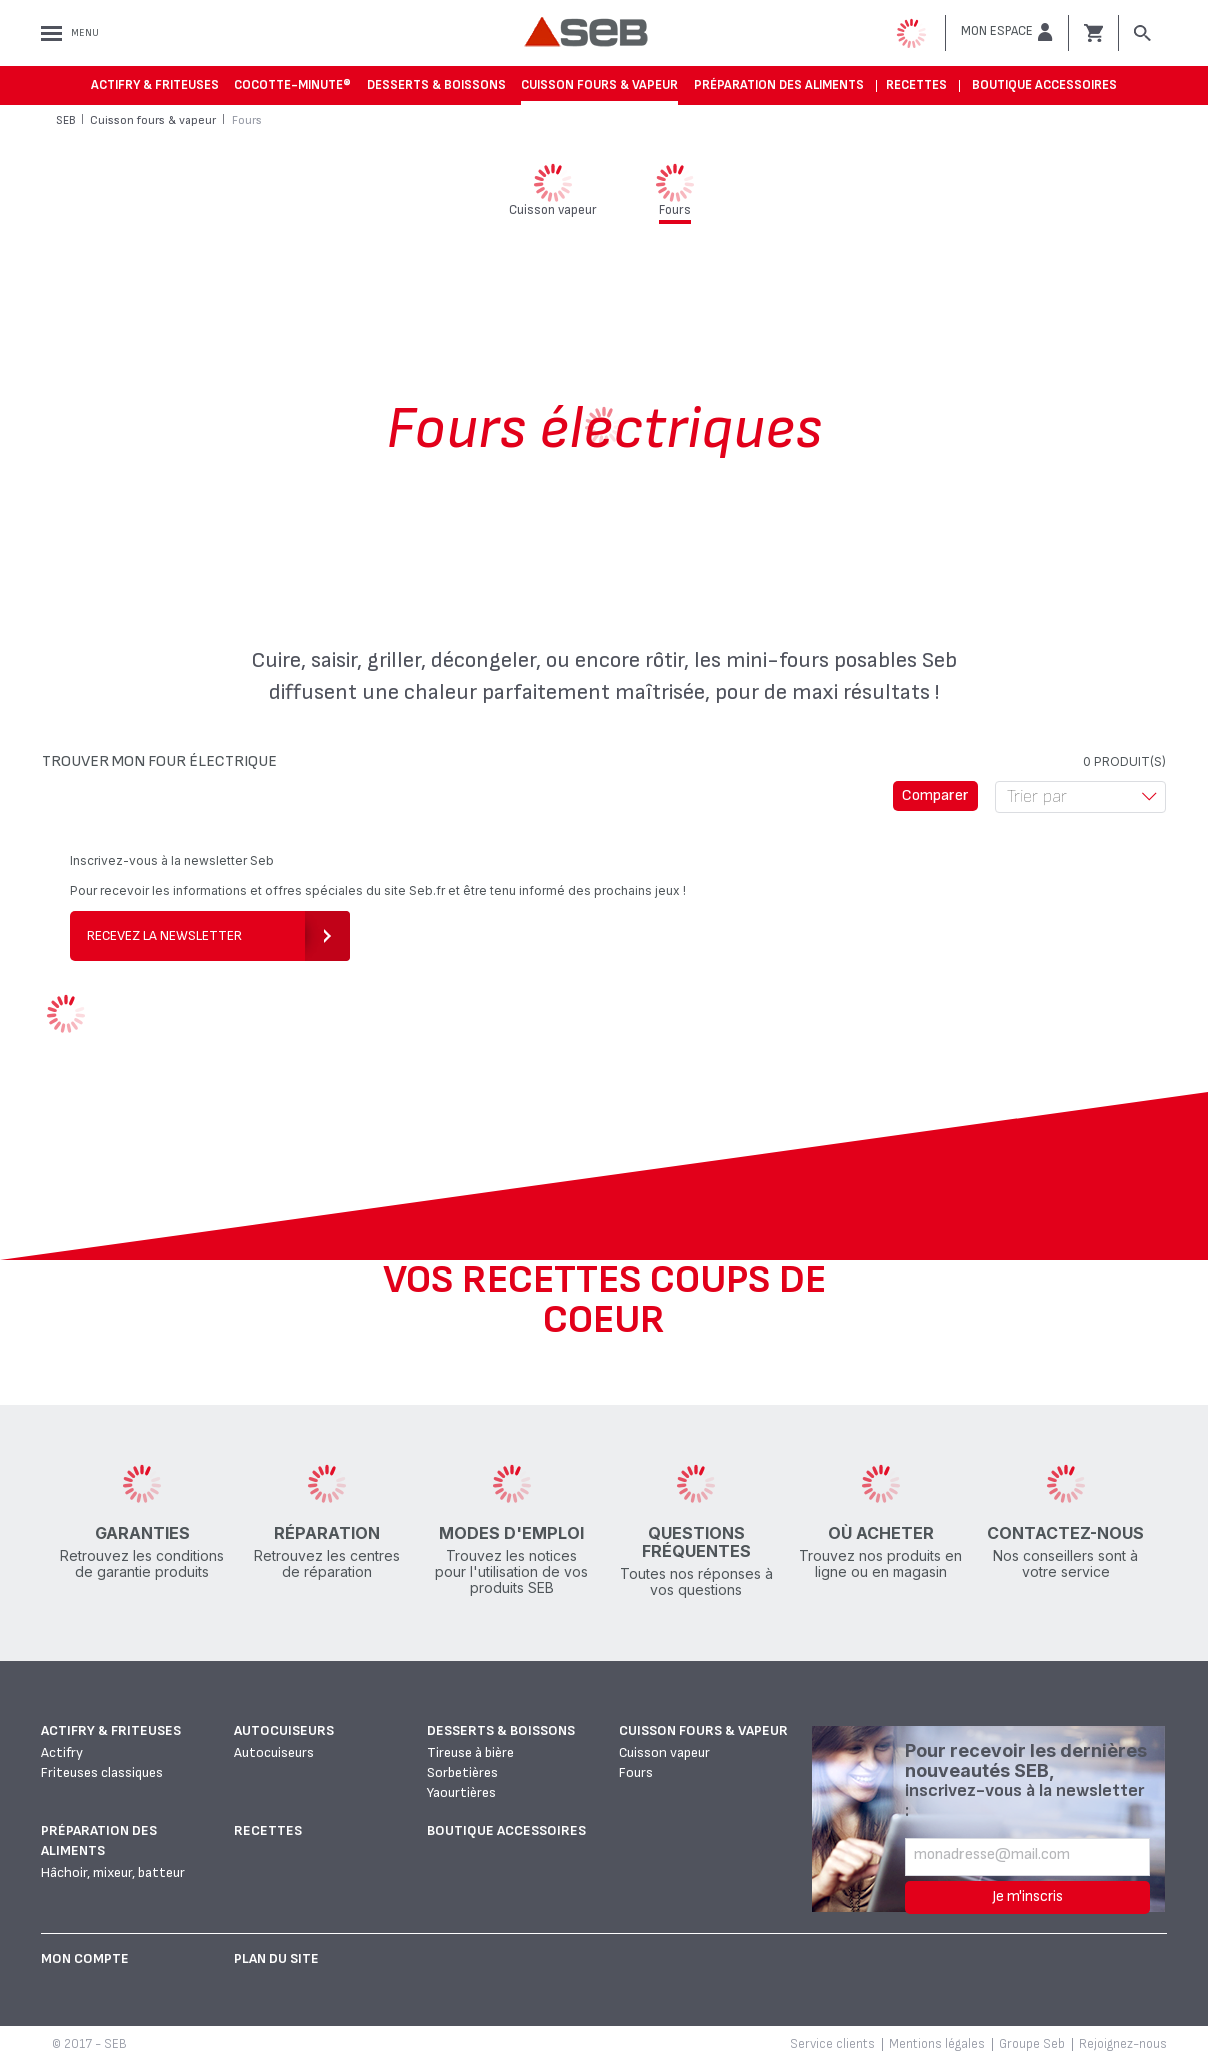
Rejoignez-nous (1123, 2044)
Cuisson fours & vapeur (599, 85)
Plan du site (276, 1958)
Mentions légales (937, 2044)
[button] (1007, 32)
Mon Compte (85, 1958)
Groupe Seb (1032, 2044)
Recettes (916, 85)
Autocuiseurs (284, 1730)
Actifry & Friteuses (155, 85)
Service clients (832, 2044)
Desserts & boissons (436, 85)
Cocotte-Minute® (292, 85)
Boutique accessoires (1044, 85)
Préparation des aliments (779, 85)
